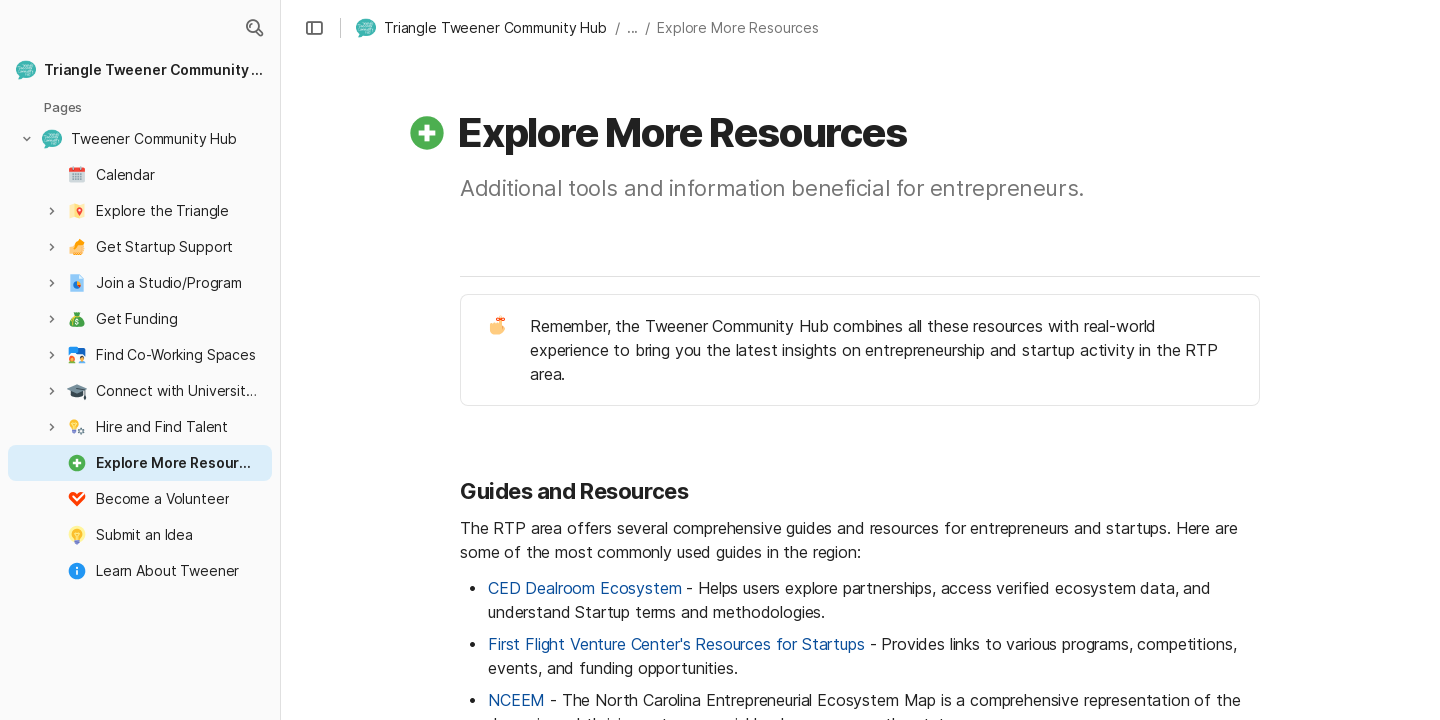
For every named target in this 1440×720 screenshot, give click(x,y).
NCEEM (516, 700)
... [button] (633, 27)
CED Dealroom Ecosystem (584, 588)
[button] (254, 28)
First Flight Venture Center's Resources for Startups (676, 644)
